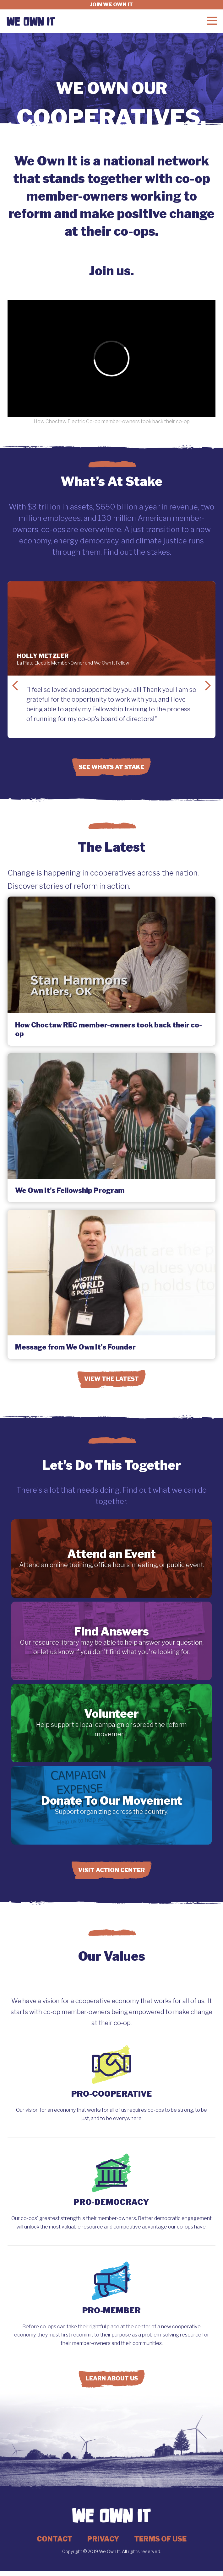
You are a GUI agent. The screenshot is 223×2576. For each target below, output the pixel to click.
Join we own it (111, 5)
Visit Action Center (111, 1870)
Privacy (103, 2539)
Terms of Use (160, 2539)
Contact (54, 2539)
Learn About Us (111, 2378)
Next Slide (208, 685)
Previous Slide (15, 685)
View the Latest (111, 1379)
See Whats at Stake (111, 767)
